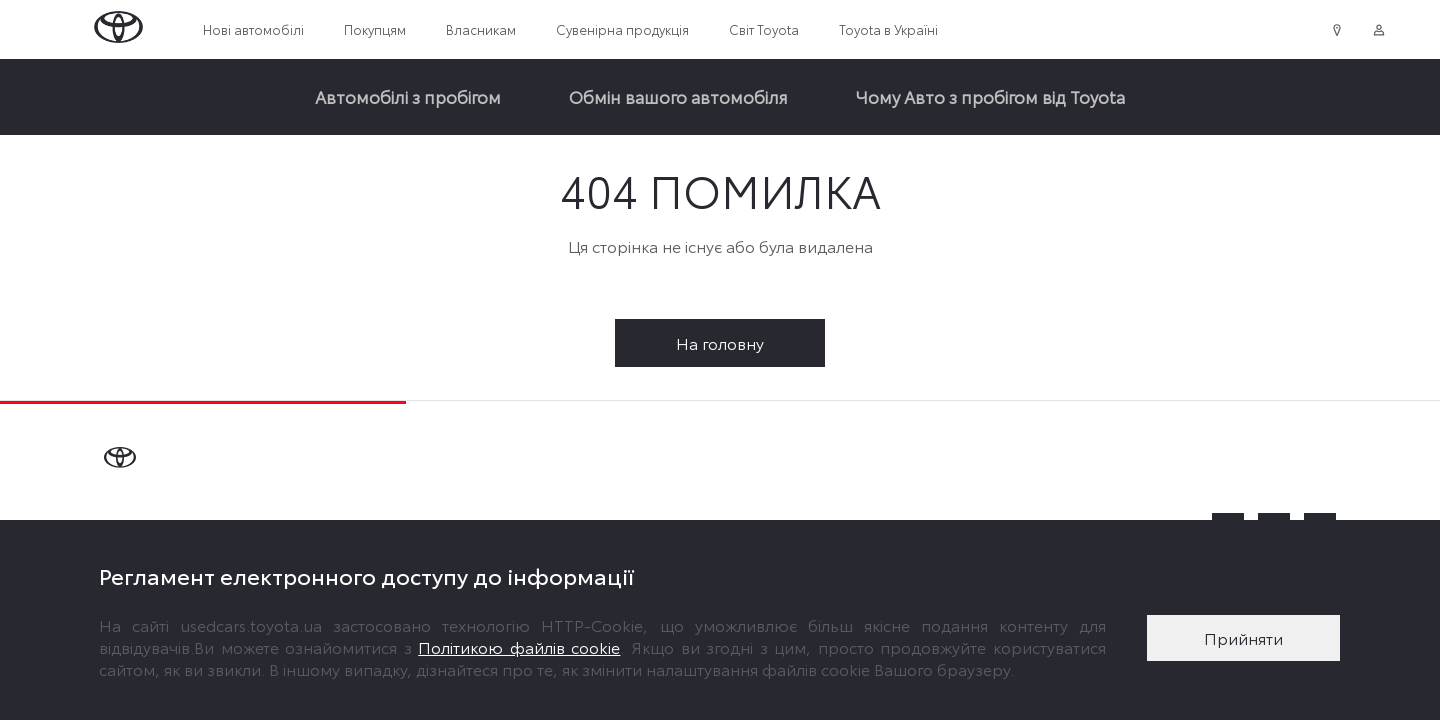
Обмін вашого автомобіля (678, 96)
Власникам (481, 29)
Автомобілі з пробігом (408, 96)
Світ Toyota (764, 29)
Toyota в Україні (888, 29)
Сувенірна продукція (622, 29)
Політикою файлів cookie (519, 646)
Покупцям (375, 29)
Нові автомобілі (253, 29)
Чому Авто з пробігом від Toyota (990, 96)
